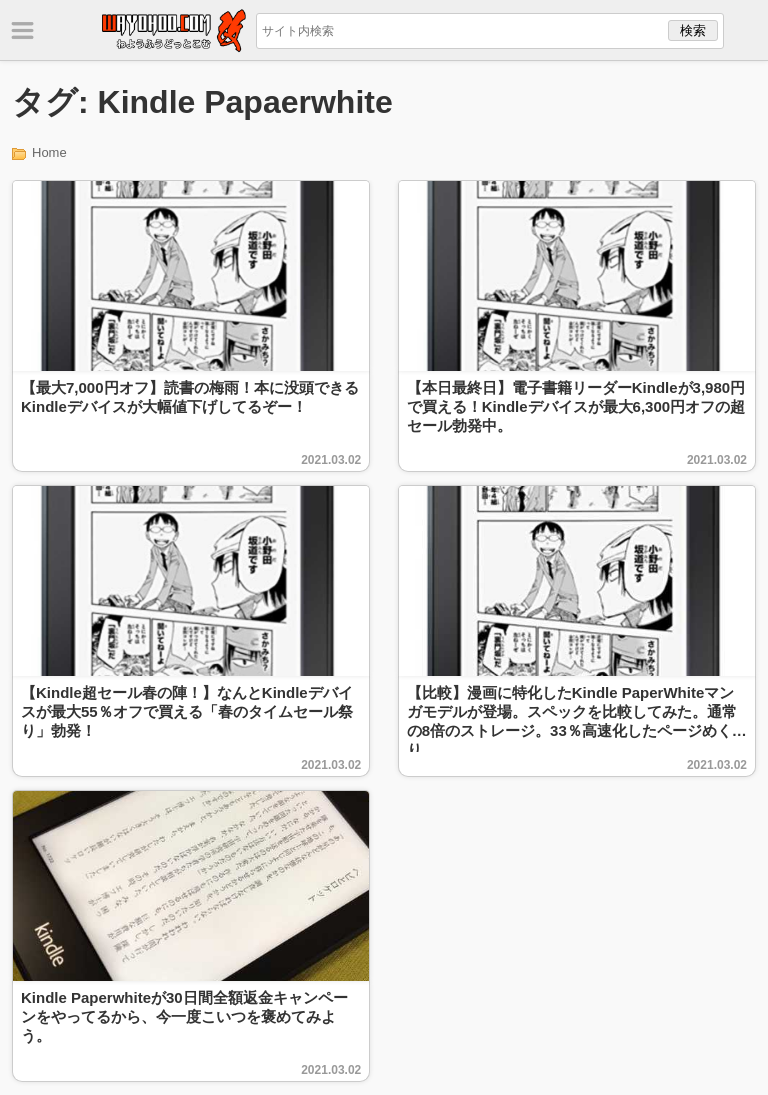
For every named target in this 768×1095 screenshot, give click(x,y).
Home (49, 152)
